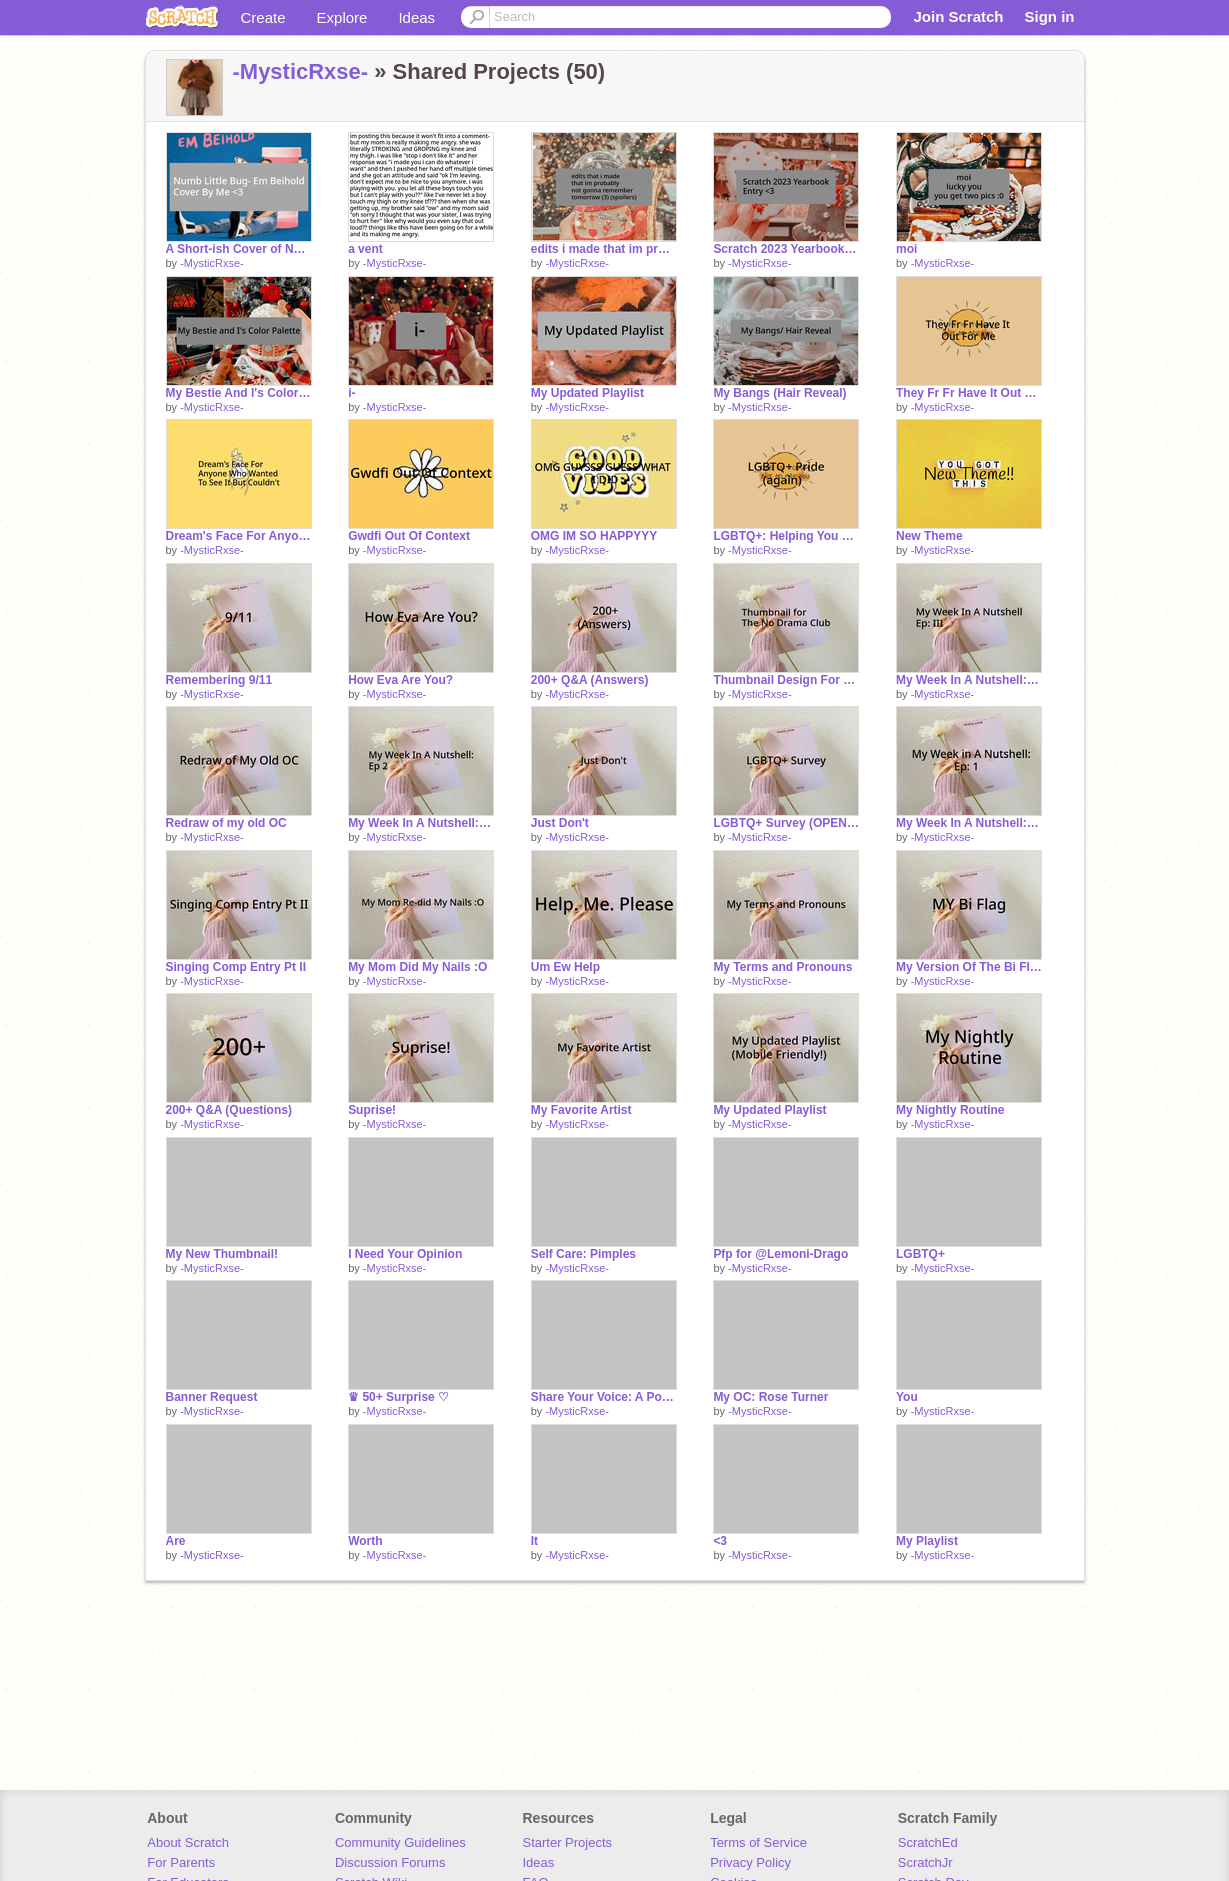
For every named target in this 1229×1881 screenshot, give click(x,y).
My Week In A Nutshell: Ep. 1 (969, 823)
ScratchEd (928, 1842)
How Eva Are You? (400, 680)
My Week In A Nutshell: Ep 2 (421, 823)
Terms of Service (758, 1842)
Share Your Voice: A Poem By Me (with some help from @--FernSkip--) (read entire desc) (604, 1397)
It (534, 1541)
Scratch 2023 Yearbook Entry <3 (786, 249)
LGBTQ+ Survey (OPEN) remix (786, 823)
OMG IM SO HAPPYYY (594, 536)
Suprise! (372, 1110)
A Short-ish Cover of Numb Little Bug (239, 249)
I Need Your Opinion (405, 1254)
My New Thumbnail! (222, 1254)
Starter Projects (568, 1842)
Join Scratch (958, 16)
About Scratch (188, 1842)
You (907, 1397)
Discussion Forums (390, 1862)
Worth (365, 1541)
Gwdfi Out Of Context (409, 536)
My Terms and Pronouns (782, 967)
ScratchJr (925, 1862)
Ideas (416, 17)
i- (351, 393)
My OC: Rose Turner (770, 1397)
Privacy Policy (750, 1862)
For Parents (181, 1862)
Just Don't (560, 823)
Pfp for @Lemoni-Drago (780, 1254)
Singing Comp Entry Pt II (236, 967)
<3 (720, 1541)
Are (176, 1541)
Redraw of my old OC (226, 823)
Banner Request (212, 1397)
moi (906, 249)
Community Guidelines (400, 1842)
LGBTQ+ (920, 1254)
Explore (342, 17)
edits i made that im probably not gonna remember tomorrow (604, 249)
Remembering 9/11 (219, 680)
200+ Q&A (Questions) (229, 1110)
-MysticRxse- (301, 71)
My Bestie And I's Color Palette (239, 393)
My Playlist (927, 1541)
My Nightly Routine (950, 1110)
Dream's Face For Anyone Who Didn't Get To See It (239, 536)
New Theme (929, 536)
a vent (365, 249)
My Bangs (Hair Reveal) (779, 393)
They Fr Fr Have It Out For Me (969, 393)
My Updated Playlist (587, 393)
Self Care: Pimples (583, 1254)
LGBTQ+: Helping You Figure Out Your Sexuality (786, 536)
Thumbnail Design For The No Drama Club (786, 680)
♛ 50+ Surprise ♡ (398, 1397)
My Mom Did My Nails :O (417, 967)
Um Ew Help (565, 967)
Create (263, 17)
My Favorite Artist (581, 1110)
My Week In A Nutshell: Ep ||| (969, 680)
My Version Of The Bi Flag (969, 967)
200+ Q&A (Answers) (590, 680)
